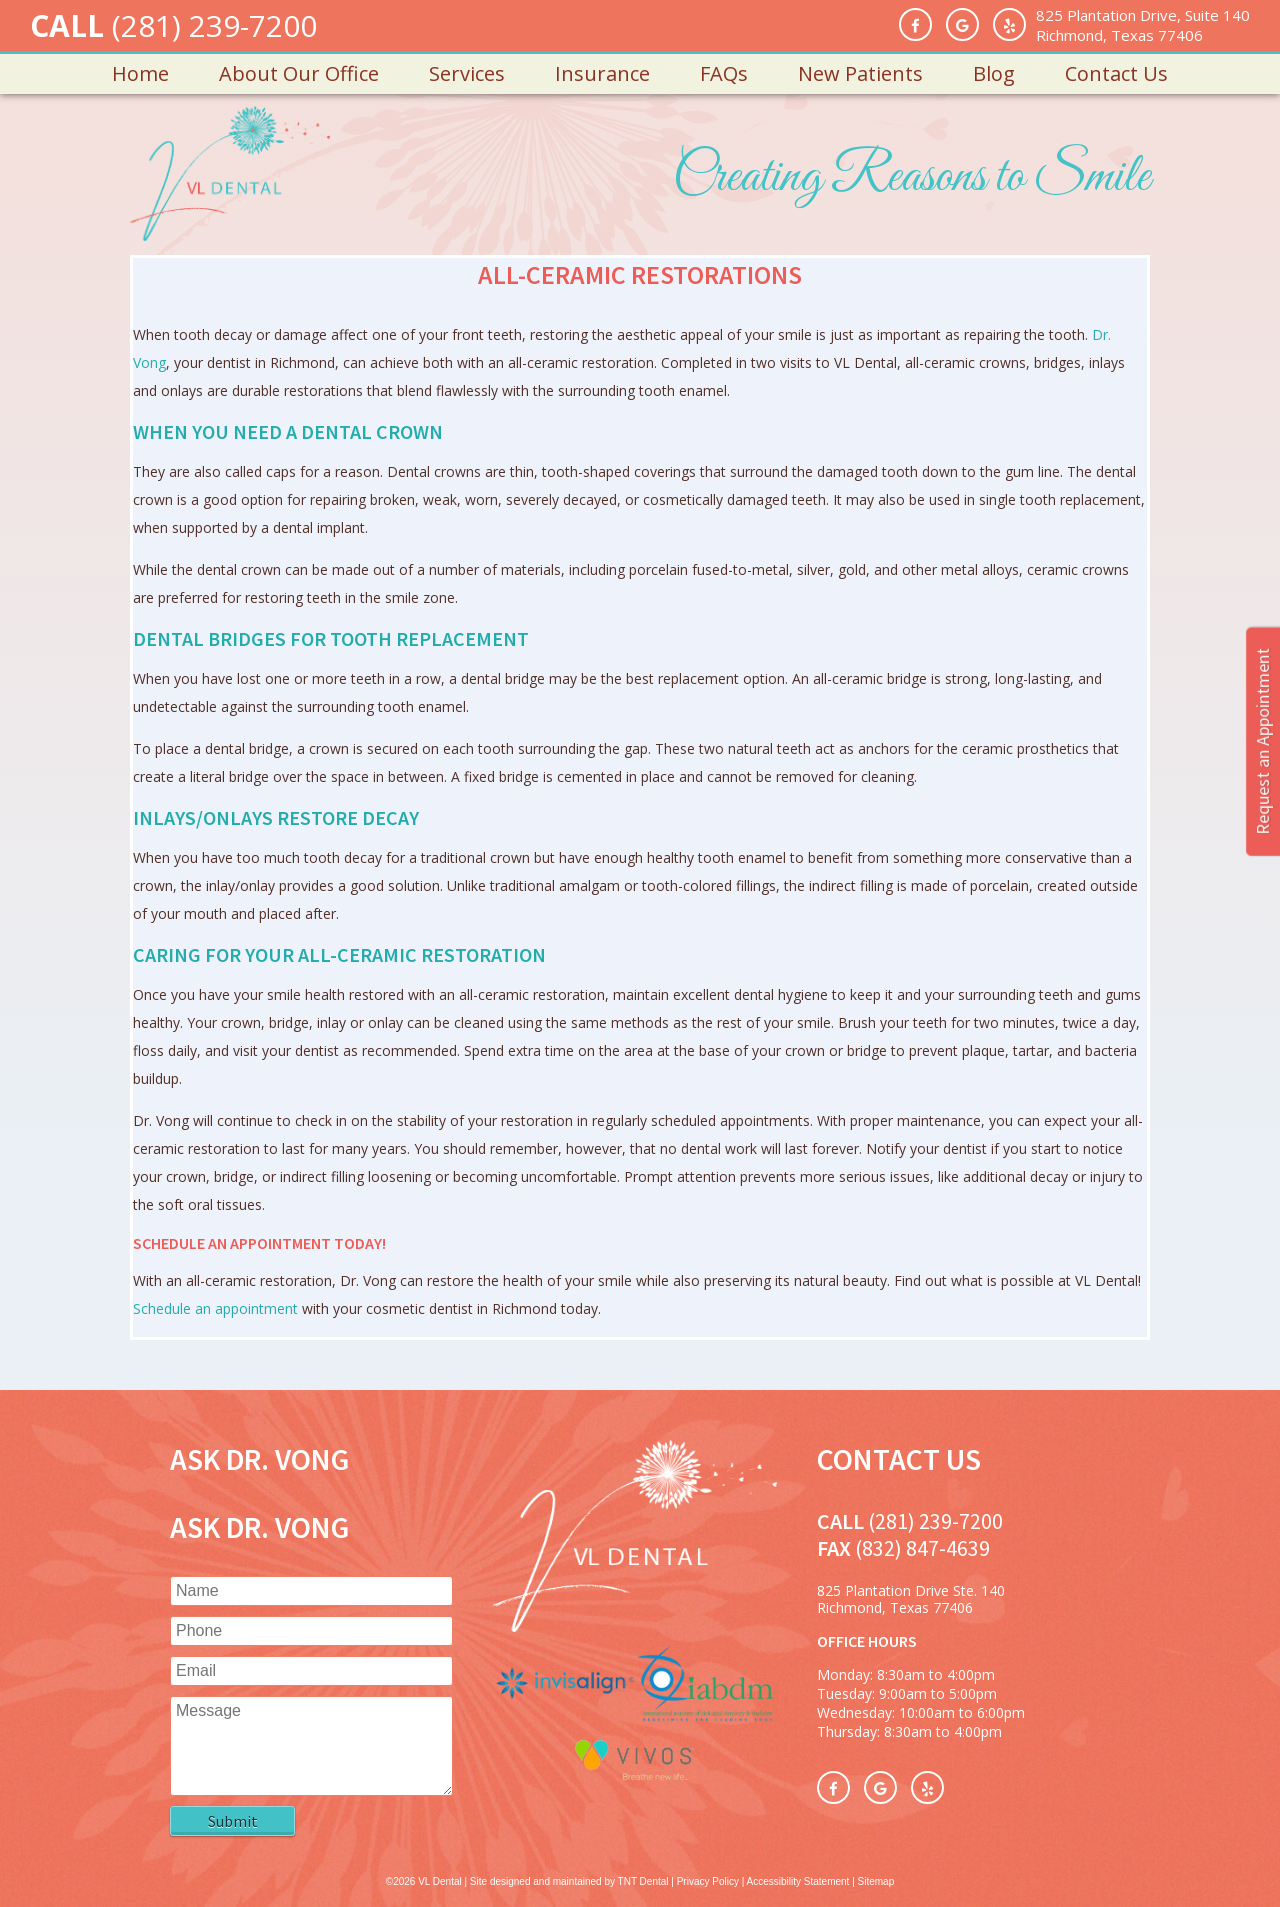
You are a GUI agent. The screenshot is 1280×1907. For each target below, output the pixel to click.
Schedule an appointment (215, 1308)
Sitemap (876, 1881)
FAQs (724, 73)
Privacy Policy (708, 1881)
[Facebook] (915, 24)
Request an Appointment (1262, 741)
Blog (994, 73)
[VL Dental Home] (634, 1626)
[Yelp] (1009, 24)
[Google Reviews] (962, 24)
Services (467, 73)
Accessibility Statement (798, 1881)
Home (140, 73)
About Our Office (299, 73)
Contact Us (1116, 73)
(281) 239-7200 (214, 25)
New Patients (860, 73)
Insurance (602, 73)
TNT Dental (643, 1881)
